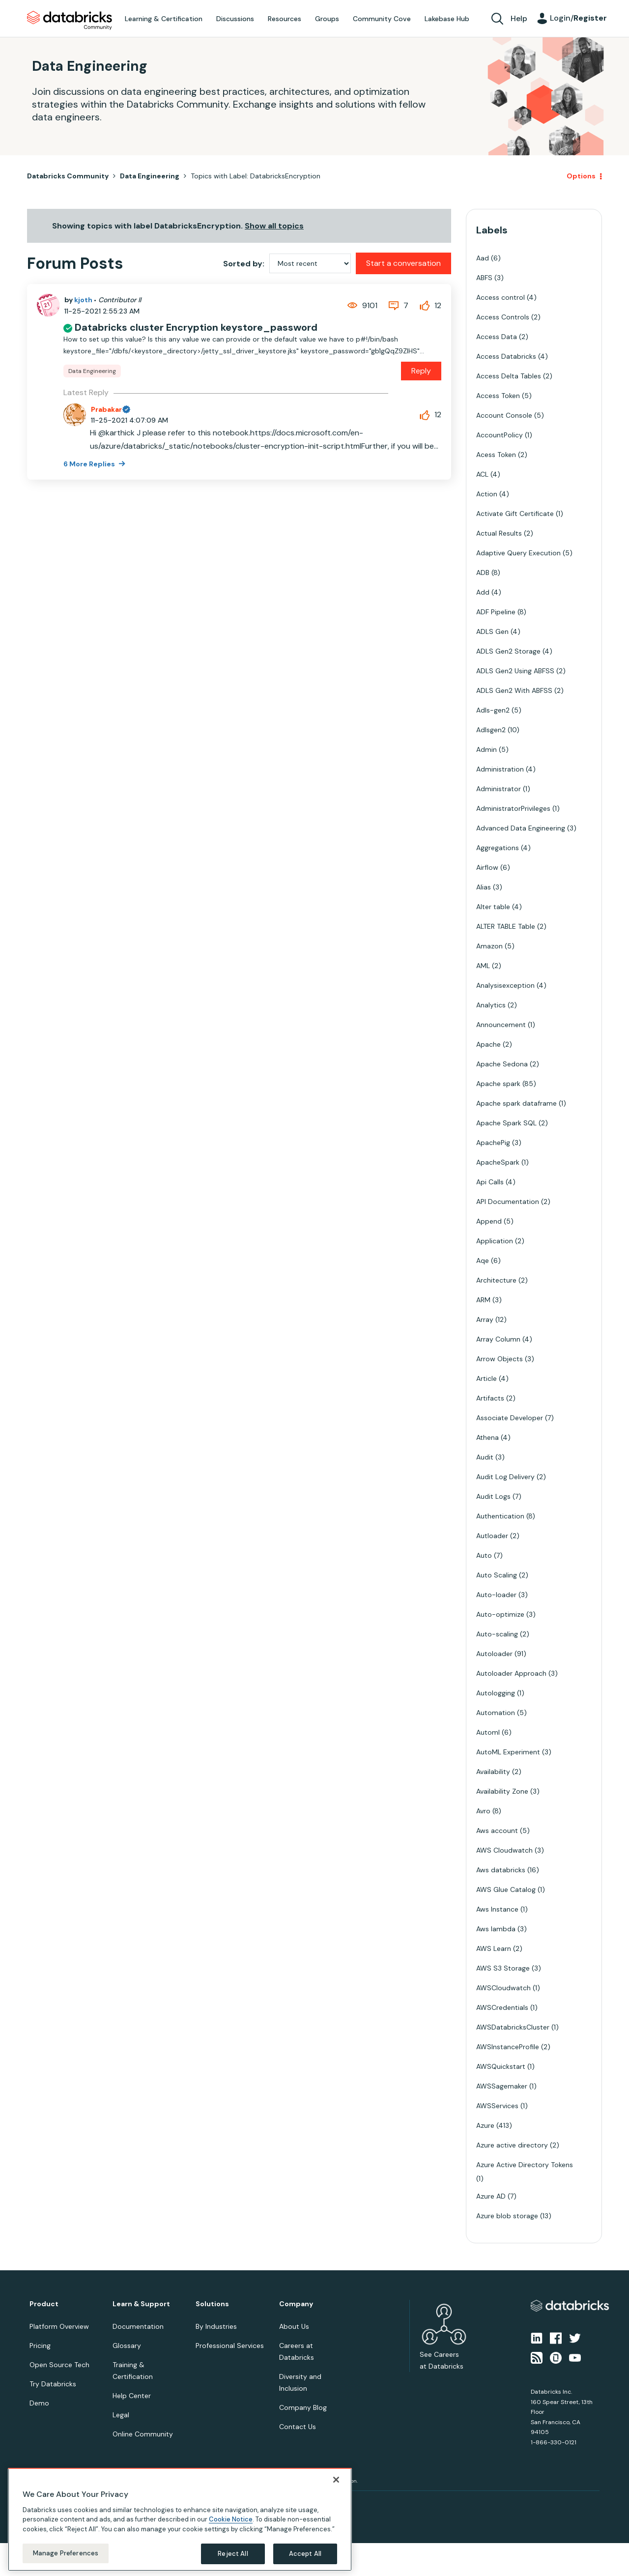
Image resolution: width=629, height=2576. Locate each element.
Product (43, 2304)
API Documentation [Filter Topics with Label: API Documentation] (507, 1201)
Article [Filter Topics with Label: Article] (486, 1378)
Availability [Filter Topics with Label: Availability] (493, 1771)
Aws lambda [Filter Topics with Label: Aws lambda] (495, 1928)
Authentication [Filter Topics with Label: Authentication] (500, 1516)
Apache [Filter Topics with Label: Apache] (488, 1044)
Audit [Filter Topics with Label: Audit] (484, 1457)
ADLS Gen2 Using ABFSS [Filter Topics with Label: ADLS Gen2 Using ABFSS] (515, 670)
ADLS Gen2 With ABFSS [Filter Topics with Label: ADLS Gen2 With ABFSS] (514, 690)
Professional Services (230, 2345)
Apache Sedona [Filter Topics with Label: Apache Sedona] (502, 1063)
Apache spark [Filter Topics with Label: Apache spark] (498, 1083)
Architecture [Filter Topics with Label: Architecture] (496, 1280)
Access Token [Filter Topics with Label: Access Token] (498, 395)
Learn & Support (141, 2304)
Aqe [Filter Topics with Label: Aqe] (482, 1260)
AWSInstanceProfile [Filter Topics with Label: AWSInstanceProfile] (507, 2046)
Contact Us (297, 2426)
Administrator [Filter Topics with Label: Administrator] (498, 788)
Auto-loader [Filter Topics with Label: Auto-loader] (496, 1594)
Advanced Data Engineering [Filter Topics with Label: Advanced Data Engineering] (520, 828)
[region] (180, 2519)
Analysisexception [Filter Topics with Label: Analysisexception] (505, 985)
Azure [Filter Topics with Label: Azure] (485, 2125)
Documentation (138, 2326)
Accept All (305, 2553)
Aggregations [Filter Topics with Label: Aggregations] (497, 847)
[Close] (336, 2479)
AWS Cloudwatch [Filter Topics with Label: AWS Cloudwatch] (504, 1850)
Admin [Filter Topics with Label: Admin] (486, 749)
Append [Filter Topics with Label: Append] (489, 1221)
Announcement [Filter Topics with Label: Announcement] (501, 1024)
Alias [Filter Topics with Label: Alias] (483, 887)
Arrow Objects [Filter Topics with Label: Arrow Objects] (499, 1358)
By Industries (216, 2326)
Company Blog (303, 2407)
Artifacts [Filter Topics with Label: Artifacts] (490, 1398)
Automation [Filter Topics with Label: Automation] (495, 1712)
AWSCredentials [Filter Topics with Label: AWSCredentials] (502, 2007)
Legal (121, 2414)
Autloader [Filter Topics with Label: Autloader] (492, 1535)
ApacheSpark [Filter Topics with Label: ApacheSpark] (497, 1162)
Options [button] (581, 176)
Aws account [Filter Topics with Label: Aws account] (497, 1830)
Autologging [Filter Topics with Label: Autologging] (495, 1693)
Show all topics (274, 226)
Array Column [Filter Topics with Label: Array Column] (498, 1339)
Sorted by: (243, 263)
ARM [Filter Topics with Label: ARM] (483, 1299)
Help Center (132, 2395)
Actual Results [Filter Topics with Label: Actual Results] (499, 533)
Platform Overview (59, 2326)
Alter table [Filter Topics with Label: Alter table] (493, 906)
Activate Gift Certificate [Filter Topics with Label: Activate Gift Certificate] (515, 513)
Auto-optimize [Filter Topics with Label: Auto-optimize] (500, 1614)
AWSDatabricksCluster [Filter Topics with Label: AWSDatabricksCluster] (512, 2027)
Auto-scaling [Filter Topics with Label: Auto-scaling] (497, 1634)
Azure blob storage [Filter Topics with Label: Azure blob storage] (507, 2215)
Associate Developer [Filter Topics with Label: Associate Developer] (509, 1417)
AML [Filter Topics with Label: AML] (483, 965)
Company (296, 2304)
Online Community (143, 2434)
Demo (39, 2403)
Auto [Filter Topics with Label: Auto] (484, 1555)
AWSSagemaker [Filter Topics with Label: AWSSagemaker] (501, 2086)
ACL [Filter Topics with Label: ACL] (482, 474)
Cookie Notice (231, 2519)
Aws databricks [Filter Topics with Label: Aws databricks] (500, 1869)
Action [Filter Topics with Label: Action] (486, 493)
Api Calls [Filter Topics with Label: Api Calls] (490, 1181)
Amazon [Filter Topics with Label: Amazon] (489, 946)
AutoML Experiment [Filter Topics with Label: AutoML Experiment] (508, 1751)
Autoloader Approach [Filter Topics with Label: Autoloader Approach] (511, 1673)
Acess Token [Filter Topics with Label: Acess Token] (496, 454)
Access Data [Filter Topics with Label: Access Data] (496, 336)
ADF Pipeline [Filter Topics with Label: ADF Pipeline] (495, 611)
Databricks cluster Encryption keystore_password (196, 327)
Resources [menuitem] (284, 18)
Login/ (578, 18)
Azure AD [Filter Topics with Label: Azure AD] (491, 2196)
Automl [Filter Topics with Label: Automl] (488, 1732)
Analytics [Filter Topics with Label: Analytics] (491, 1005)
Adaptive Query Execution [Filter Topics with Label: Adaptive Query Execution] (518, 552)
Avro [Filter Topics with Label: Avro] (483, 1810)
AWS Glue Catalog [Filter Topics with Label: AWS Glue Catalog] (506, 1889)
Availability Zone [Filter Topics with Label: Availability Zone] (502, 1791)
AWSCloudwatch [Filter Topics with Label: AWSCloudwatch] (503, 1987)
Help (519, 18)
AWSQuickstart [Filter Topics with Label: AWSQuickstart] (500, 2066)
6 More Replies (89, 463)
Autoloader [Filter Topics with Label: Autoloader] (494, 1653)
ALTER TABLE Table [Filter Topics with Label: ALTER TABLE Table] (505, 926)
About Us (294, 2326)
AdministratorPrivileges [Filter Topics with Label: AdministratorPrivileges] (513, 808)
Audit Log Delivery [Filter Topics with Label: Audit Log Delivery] (505, 1476)
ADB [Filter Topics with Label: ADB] (482, 572)
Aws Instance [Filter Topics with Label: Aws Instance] (497, 1909)
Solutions (212, 2304)
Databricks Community (70, 20)
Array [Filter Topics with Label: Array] (484, 1319)
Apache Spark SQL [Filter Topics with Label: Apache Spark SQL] (506, 1122)
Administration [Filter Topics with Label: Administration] (500, 769)
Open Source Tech (59, 2364)
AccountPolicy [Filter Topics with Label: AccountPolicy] (499, 434)
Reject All (233, 2553)
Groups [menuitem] (327, 18)
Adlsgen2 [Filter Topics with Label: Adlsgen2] (491, 729)
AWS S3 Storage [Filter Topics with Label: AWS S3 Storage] (503, 1968)
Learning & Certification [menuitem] (163, 18)
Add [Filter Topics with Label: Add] (482, 592)
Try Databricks (52, 2383)
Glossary (127, 2345)
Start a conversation (403, 263)
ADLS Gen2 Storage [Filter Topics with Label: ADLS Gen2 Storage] (508, 651)
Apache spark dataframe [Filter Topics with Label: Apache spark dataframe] (516, 1103)
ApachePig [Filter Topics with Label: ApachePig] (493, 1142)
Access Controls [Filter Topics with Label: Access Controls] (502, 317)
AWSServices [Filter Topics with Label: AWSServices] (497, 2105)
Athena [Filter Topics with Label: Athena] (487, 1437)
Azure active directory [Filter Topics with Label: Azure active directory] (512, 2145)
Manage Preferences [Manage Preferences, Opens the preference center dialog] (65, 2553)
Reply (421, 371)
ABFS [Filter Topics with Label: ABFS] (484, 277)
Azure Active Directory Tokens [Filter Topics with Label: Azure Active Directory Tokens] (524, 2164)
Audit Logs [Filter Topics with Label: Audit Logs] (493, 1496)
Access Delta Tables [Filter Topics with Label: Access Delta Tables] (508, 376)
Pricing (40, 2345)
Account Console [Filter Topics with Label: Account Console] (504, 415)
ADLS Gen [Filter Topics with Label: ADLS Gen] (492, 631)
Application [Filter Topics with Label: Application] (494, 1240)
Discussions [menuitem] (235, 18)
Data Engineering (149, 176)
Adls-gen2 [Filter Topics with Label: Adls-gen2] (493, 710)
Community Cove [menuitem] (382, 18)
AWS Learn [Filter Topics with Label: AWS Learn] (493, 1948)
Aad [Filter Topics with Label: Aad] (482, 258)
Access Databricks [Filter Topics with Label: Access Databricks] (506, 356)
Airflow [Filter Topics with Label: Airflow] (487, 867)
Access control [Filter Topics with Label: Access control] (500, 297)
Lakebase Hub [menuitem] (447, 18)
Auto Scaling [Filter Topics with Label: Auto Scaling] (496, 1575)
